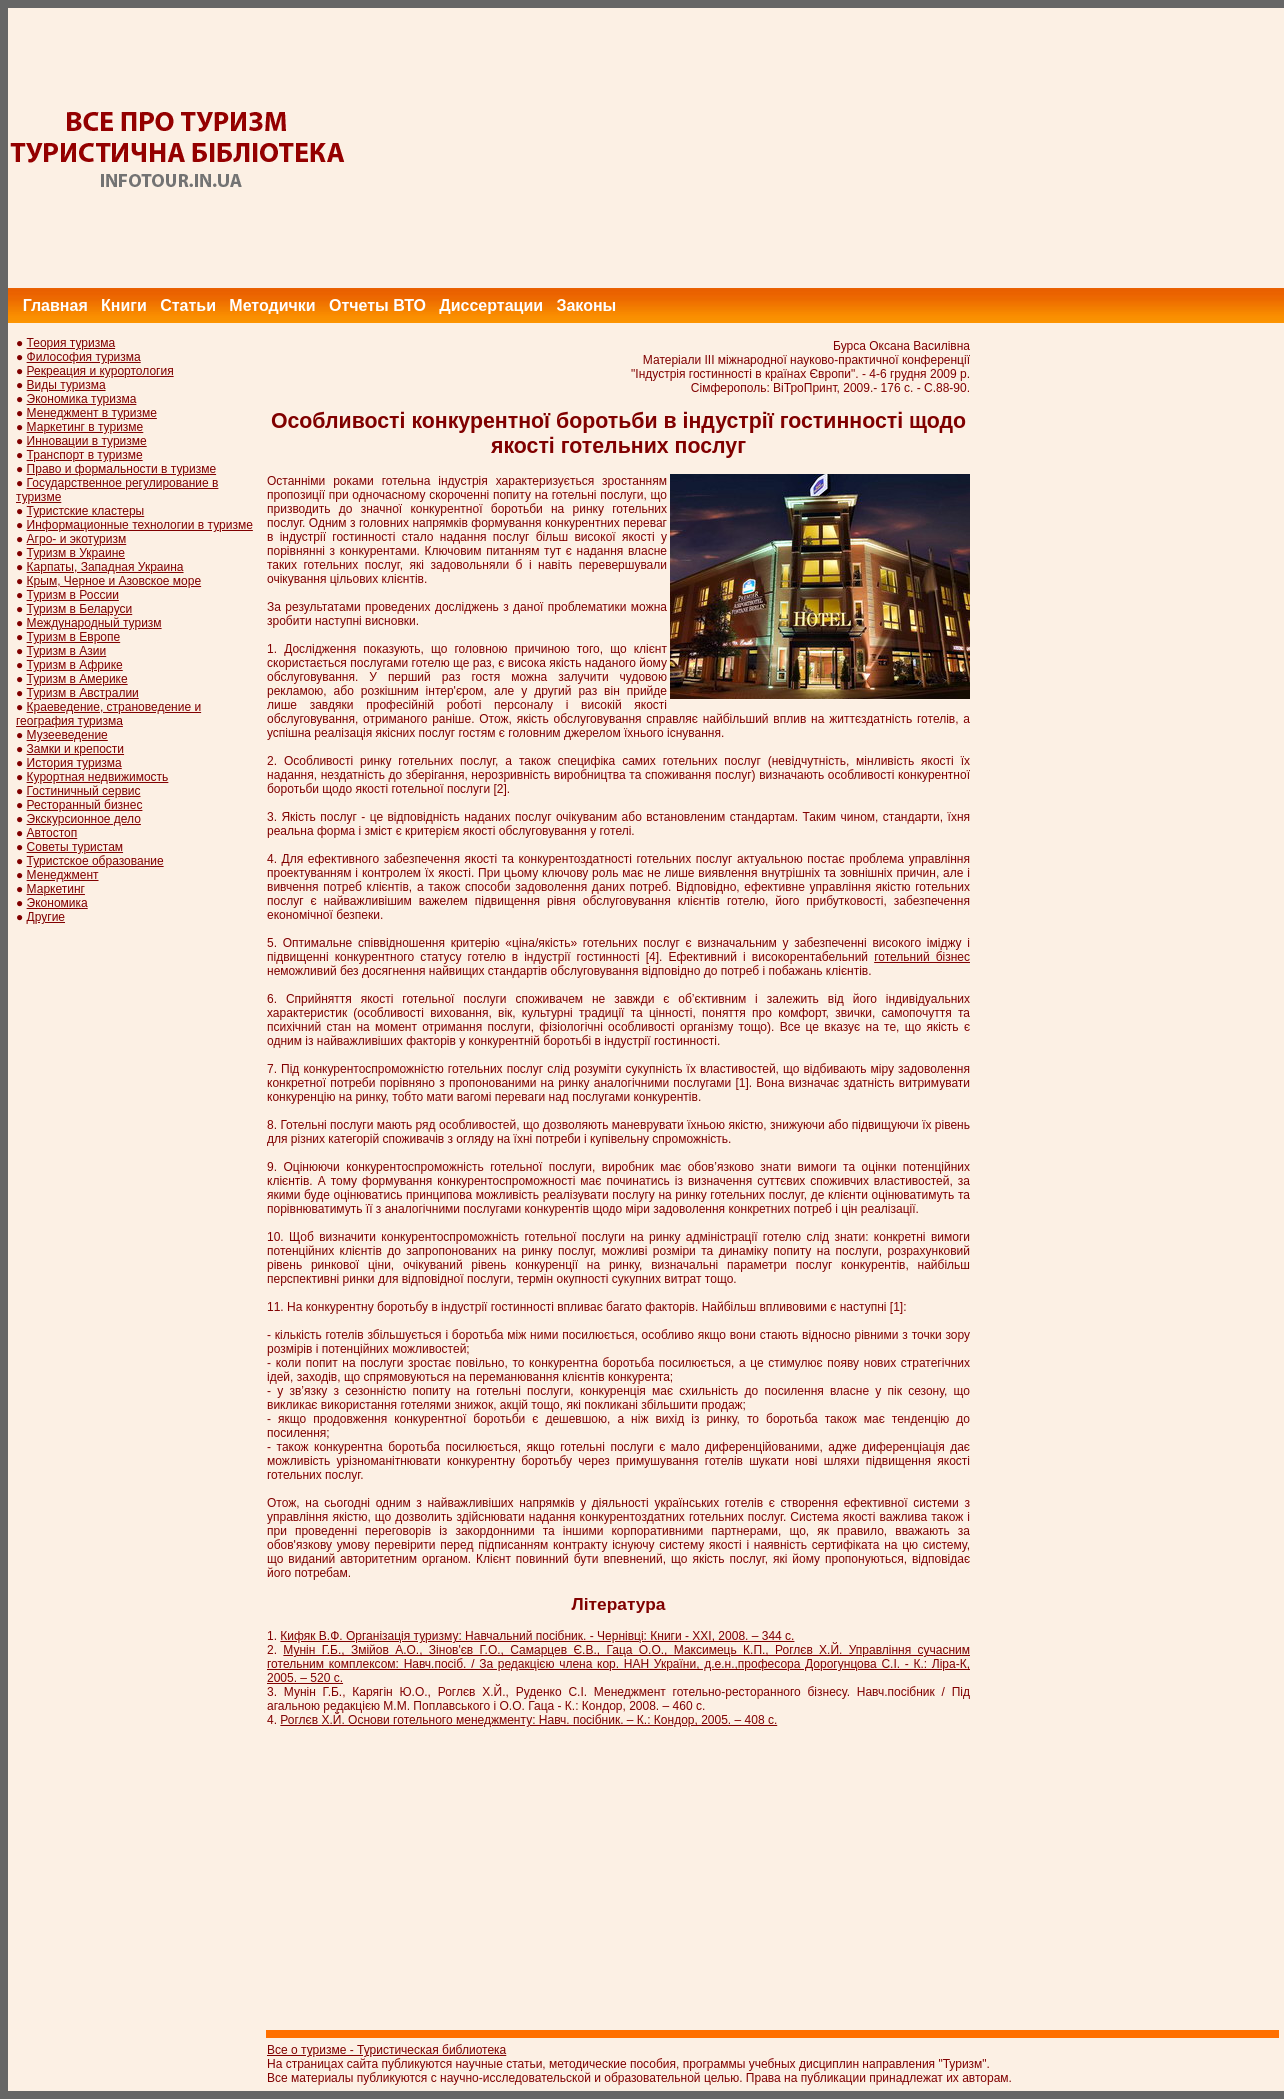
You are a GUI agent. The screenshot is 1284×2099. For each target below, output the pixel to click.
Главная (55, 305)
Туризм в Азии (67, 651)
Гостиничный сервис (84, 791)
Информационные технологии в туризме (140, 525)
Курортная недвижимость (98, 777)
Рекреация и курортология (100, 371)
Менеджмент (63, 875)
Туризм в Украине (76, 553)
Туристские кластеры (86, 511)
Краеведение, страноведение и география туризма (108, 714)
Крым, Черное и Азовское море (114, 581)
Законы (586, 305)
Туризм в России (73, 595)
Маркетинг (56, 889)
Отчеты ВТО (377, 305)
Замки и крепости (75, 749)
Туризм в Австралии (83, 693)
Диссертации (491, 305)
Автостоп (52, 833)
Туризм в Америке (77, 679)
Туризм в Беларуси (80, 609)
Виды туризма (66, 385)
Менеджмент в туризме (92, 413)
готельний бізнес (922, 957)
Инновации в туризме (87, 441)
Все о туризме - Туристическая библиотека (386, 2050)
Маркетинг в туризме (85, 427)
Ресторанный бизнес (85, 805)
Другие (46, 917)
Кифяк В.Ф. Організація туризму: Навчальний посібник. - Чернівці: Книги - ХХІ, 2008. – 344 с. (537, 1636)
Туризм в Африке (75, 665)
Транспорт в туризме (85, 455)
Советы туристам (75, 847)
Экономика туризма (82, 399)
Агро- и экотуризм (77, 539)
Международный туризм (94, 623)
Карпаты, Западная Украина (105, 567)
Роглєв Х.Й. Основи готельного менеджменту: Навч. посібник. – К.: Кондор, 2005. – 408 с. (528, 1720)
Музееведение (67, 735)
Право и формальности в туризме (122, 469)
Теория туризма (71, 343)
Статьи (188, 305)
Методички (272, 305)
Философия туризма (84, 357)
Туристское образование (95, 861)
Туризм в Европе (74, 637)
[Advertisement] (920, 148)
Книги (124, 305)
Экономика (57, 903)
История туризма (74, 763)
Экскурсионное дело (84, 819)
